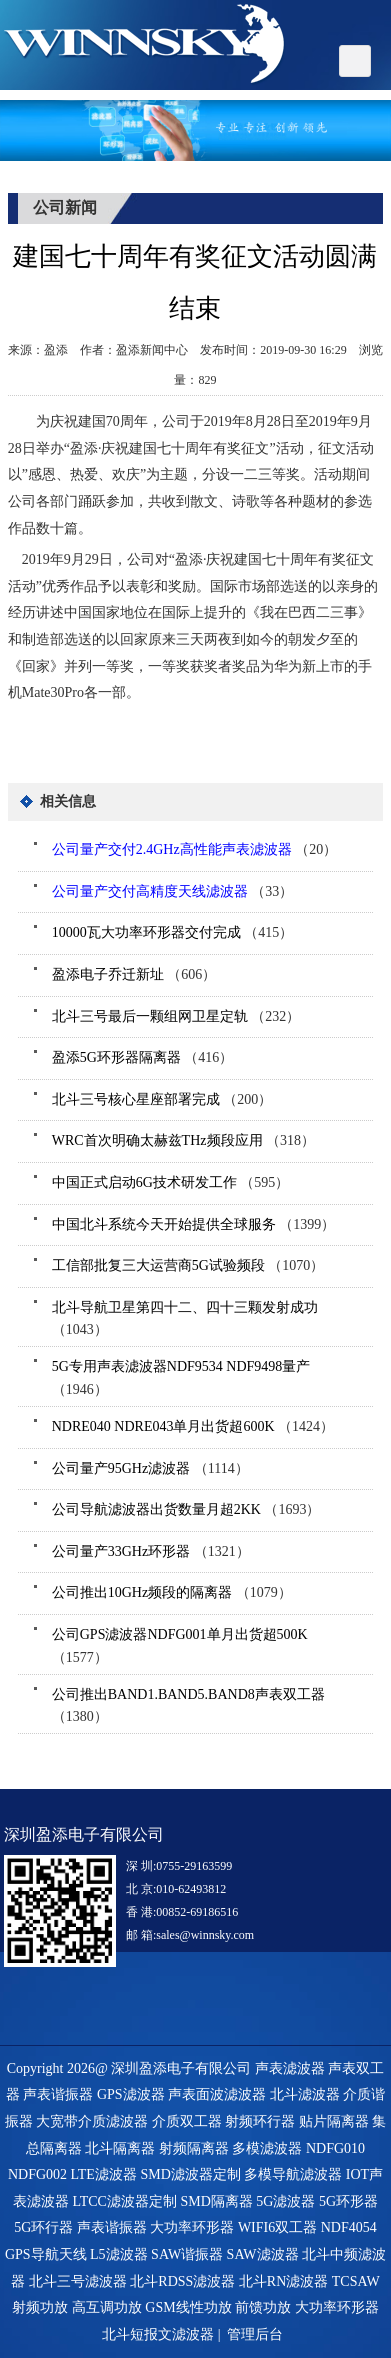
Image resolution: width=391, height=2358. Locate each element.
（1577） (180, 1646)
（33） (173, 891)
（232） (176, 1016)
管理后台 (255, 2334)
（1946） (181, 1378)
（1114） (150, 1468)
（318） (183, 1140)
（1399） (194, 1224)
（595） (171, 1182)
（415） (173, 932)
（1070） (188, 1265)
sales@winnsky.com (205, 1935)
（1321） (151, 1551)
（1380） (188, 1706)
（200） (162, 1099)
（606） (134, 974)
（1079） (172, 1592)
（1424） (193, 1426)
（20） (194, 849)
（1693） (186, 1509)
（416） (143, 1057)
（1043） (185, 1319)
